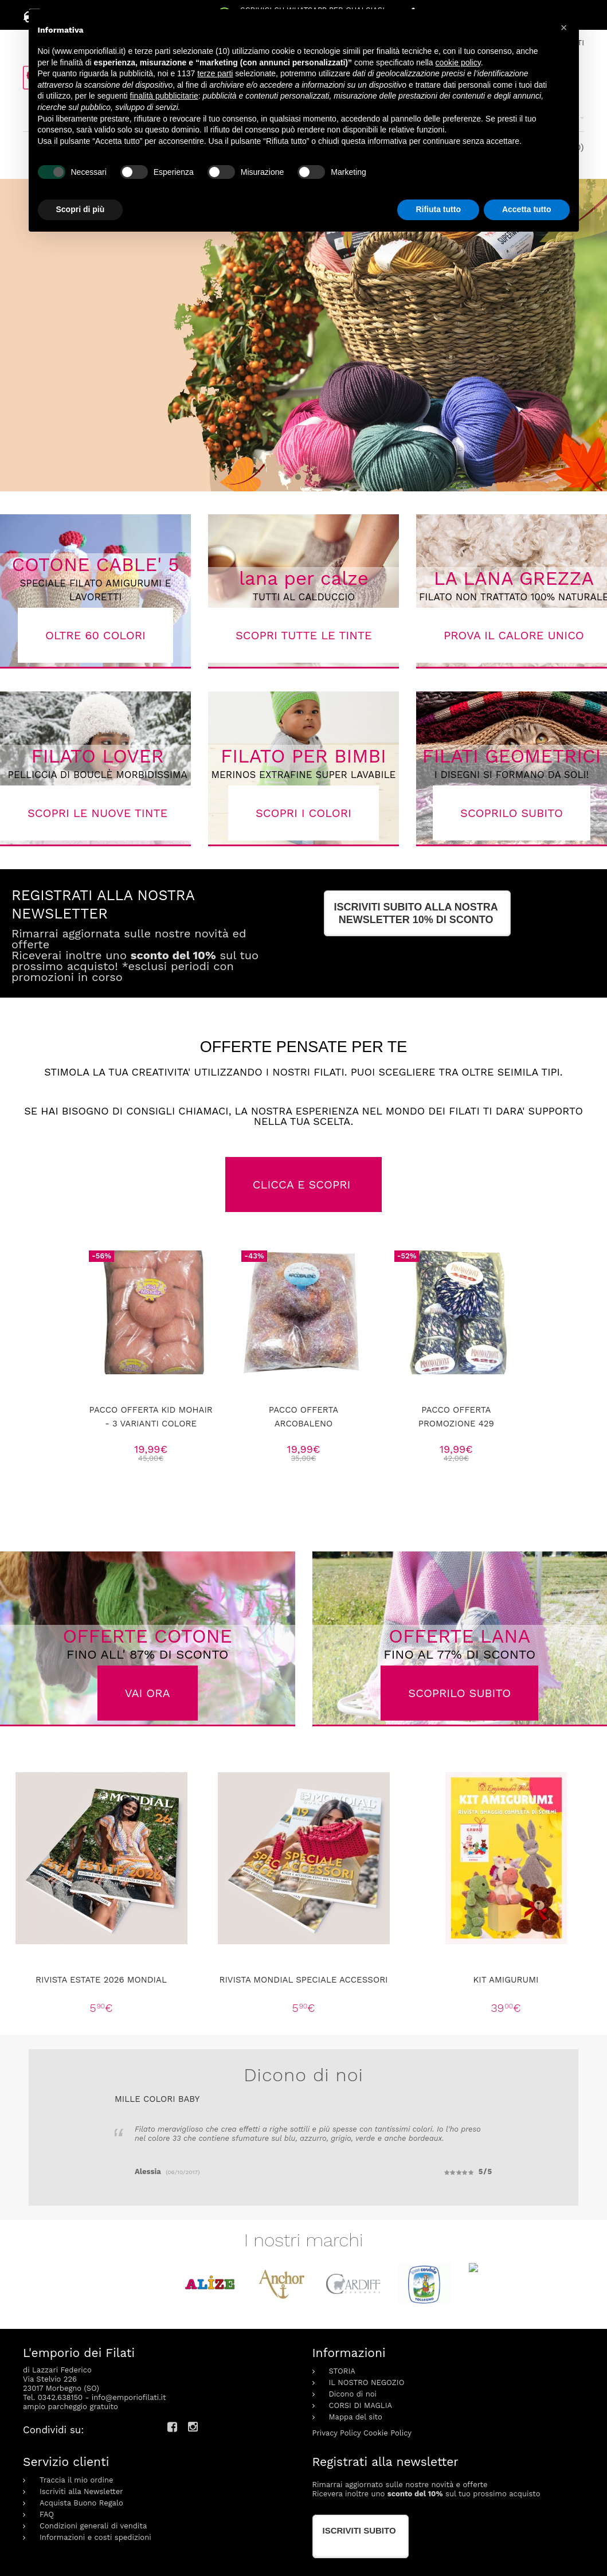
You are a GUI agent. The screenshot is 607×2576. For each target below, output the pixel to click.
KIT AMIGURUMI (506, 1980)
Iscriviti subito (359, 2507)
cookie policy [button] (458, 62)
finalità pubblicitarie (164, 95)
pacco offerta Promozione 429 (456, 1417)
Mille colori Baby (157, 2099)
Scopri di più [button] (80, 209)
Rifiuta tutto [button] (438, 209)
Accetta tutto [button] (526, 209)
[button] (564, 27)
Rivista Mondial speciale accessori (303, 1980)
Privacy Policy (336, 2409)
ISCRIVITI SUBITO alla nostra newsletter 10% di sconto (416, 913)
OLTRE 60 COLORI (95, 635)
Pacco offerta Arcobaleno (303, 1417)
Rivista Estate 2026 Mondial (101, 1980)
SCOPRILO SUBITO (459, 1693)
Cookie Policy (387, 2409)
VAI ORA (147, 1693)
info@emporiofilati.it (129, 2374)
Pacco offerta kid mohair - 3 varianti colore (150, 1417)
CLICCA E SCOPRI (304, 1184)
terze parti (215, 73)
